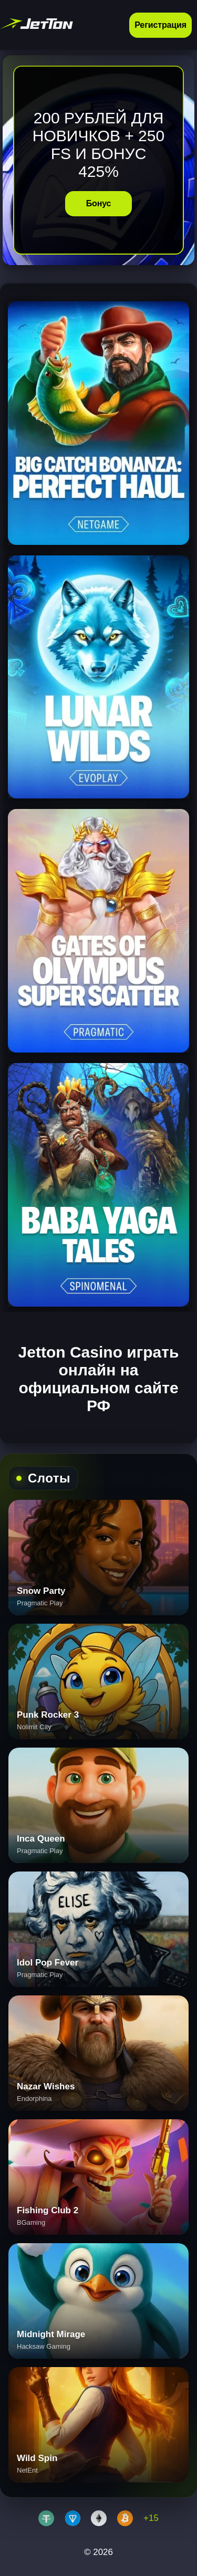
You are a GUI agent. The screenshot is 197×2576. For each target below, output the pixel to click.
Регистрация (160, 24)
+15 (151, 2518)
